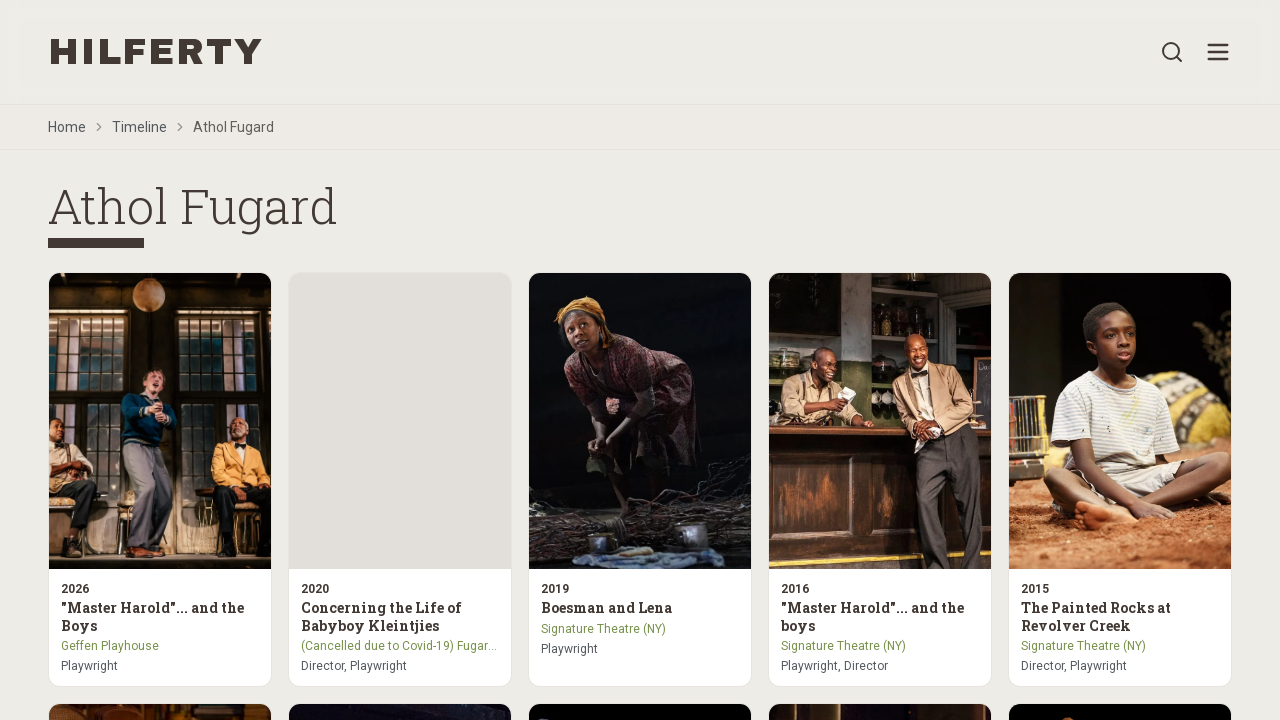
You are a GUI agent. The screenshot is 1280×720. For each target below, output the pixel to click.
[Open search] (1172, 52)
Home (67, 127)
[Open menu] (1218, 52)
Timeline (139, 127)
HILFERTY (155, 52)
